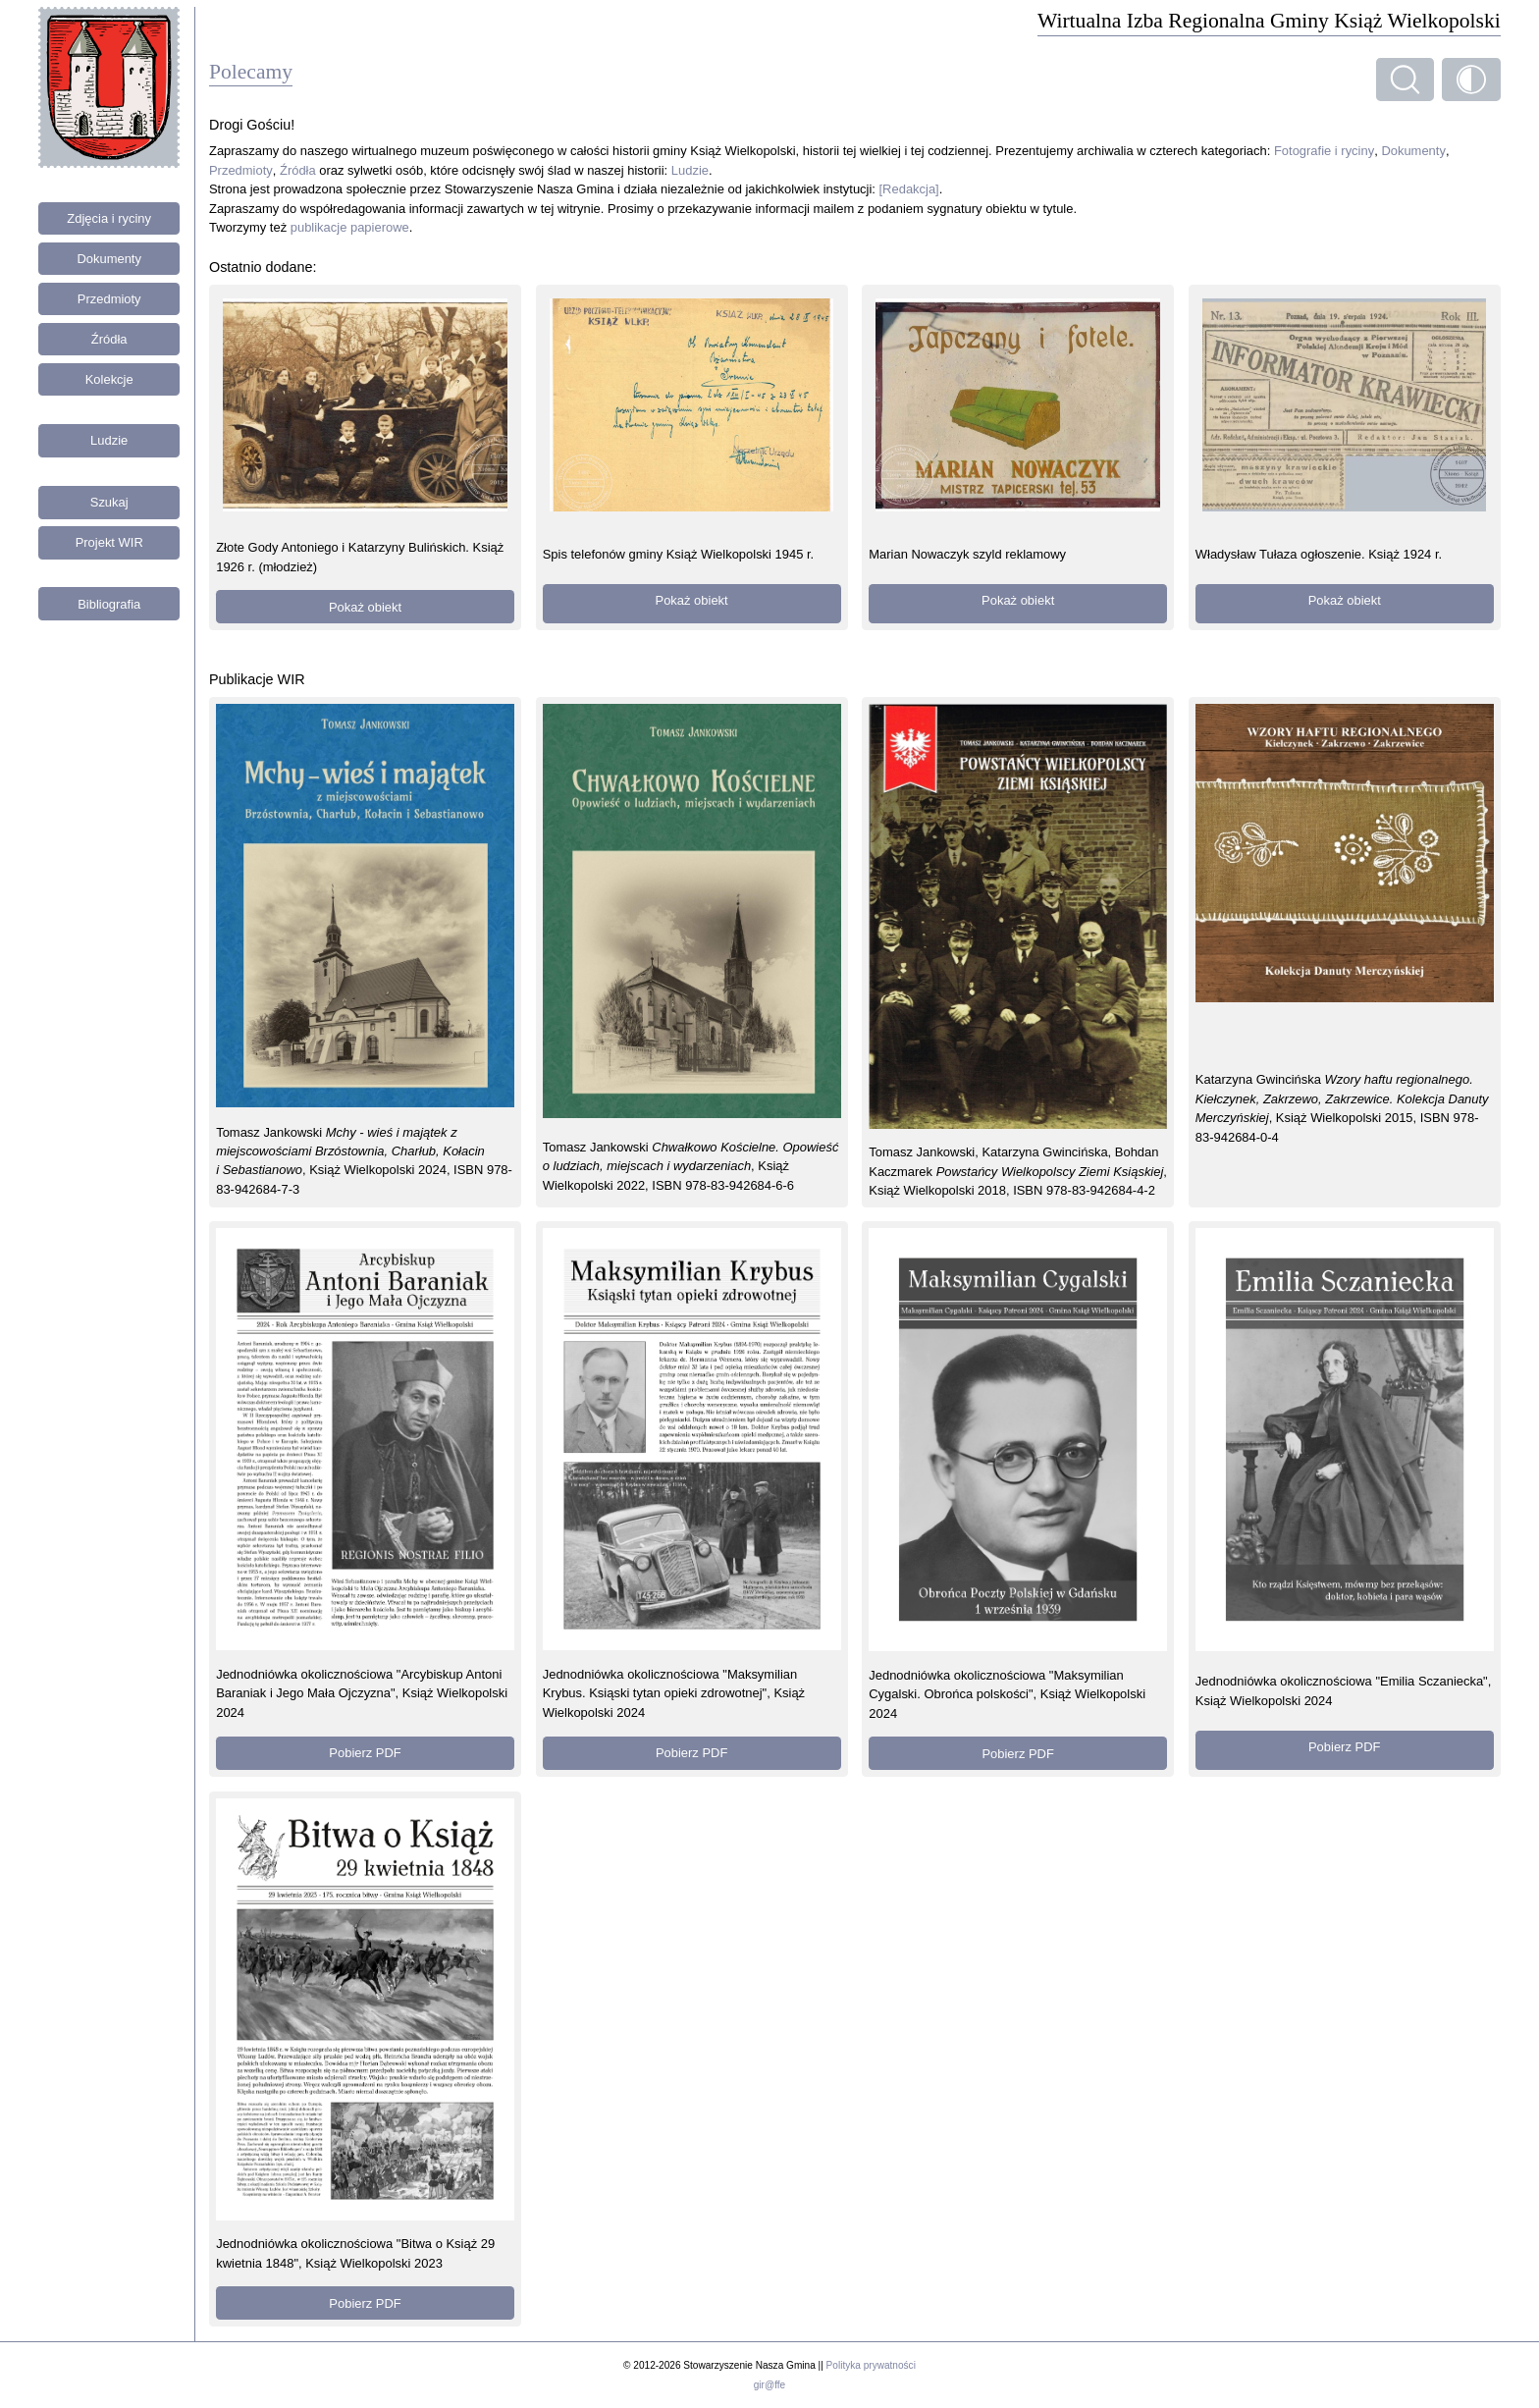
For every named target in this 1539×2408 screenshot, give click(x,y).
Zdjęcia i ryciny (109, 218)
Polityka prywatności (871, 2365)
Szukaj (109, 502)
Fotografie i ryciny (1324, 150)
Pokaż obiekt (365, 607)
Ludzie (109, 440)
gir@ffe (769, 2385)
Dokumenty (109, 258)
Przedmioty (109, 299)
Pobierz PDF (364, 1752)
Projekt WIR (109, 542)
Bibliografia (109, 604)
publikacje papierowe (350, 227)
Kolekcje (109, 379)
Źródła (109, 339)
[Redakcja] (909, 189)
